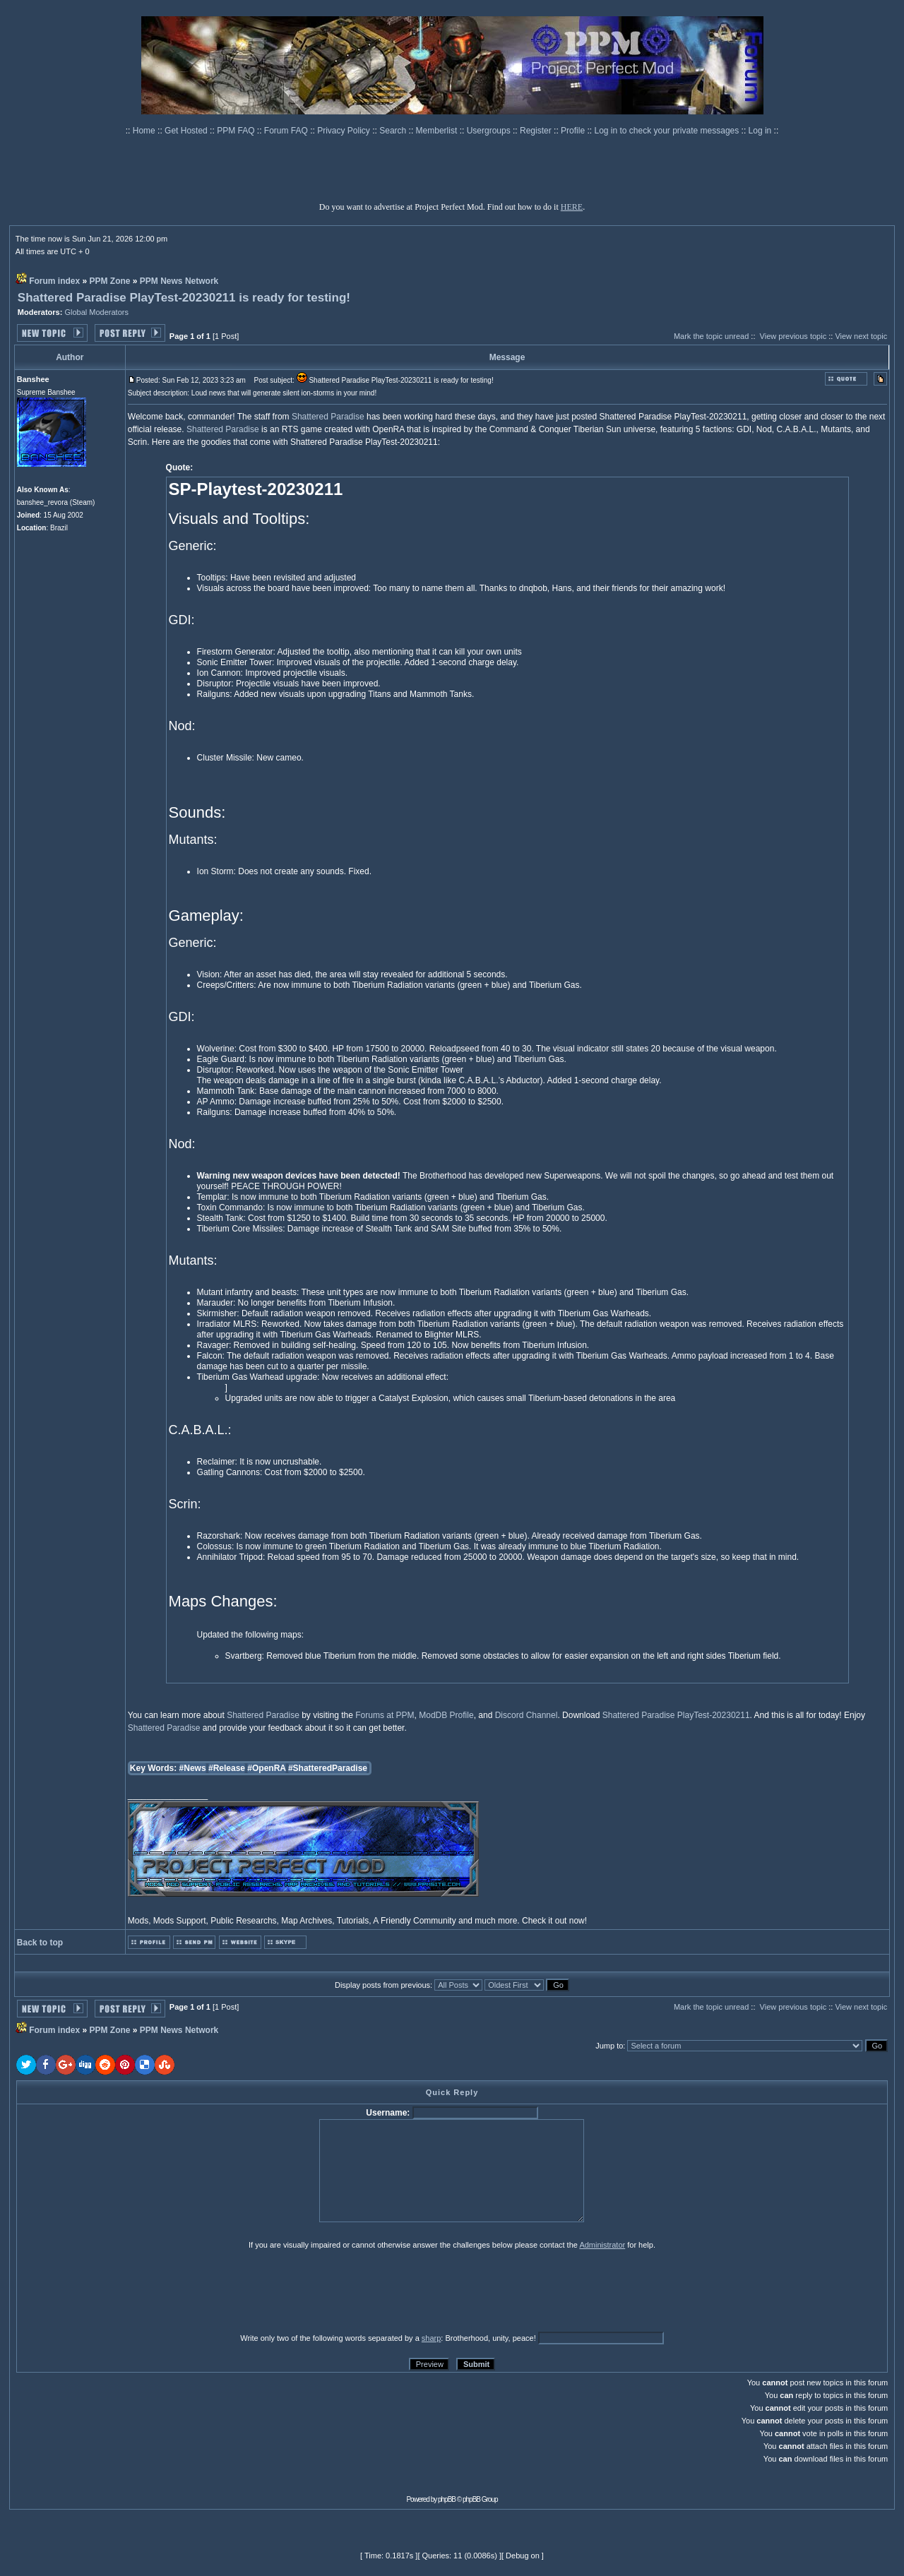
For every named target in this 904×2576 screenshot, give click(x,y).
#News (192, 1768)
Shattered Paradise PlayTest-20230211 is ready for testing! (184, 297)
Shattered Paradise (328, 417)
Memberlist (438, 131)
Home (145, 131)
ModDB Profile (446, 1715)
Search (393, 131)
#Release (226, 1768)
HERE (572, 207)
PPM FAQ (237, 131)
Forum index (54, 281)
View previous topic (793, 336)
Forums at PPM (384, 1715)
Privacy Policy (344, 131)
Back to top (40, 1943)
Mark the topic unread (711, 336)
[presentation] (125, 2290)
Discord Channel (526, 1715)
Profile (574, 131)
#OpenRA (266, 1768)
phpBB (447, 2499)
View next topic (861, 336)
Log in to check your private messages (667, 131)
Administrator (602, 2245)
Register (537, 131)
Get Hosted (187, 131)
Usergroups (490, 131)
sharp (431, 2338)
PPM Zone (110, 281)
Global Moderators (96, 312)
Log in (760, 131)
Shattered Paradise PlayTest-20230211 (676, 1715)
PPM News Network (179, 281)
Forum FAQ (287, 131)
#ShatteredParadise (327, 1768)
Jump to (609, 2045)
